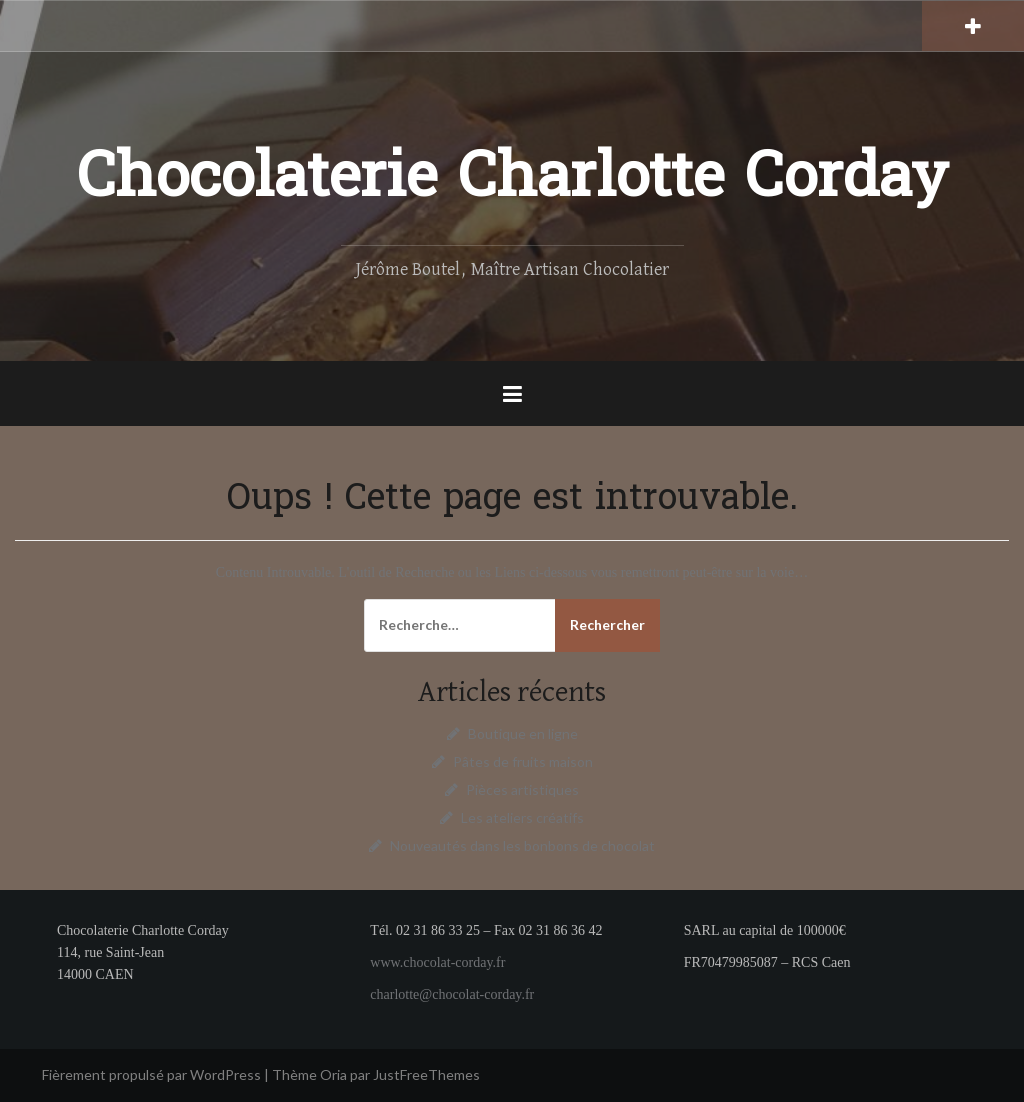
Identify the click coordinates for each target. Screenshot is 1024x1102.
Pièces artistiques (522, 789)
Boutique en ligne (523, 733)
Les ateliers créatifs (522, 817)
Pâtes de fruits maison (523, 761)
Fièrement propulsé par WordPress (151, 1074)
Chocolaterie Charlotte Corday (512, 180)
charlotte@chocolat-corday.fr (452, 994)
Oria (333, 1074)
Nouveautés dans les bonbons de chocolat (522, 845)
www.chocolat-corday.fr (437, 962)
